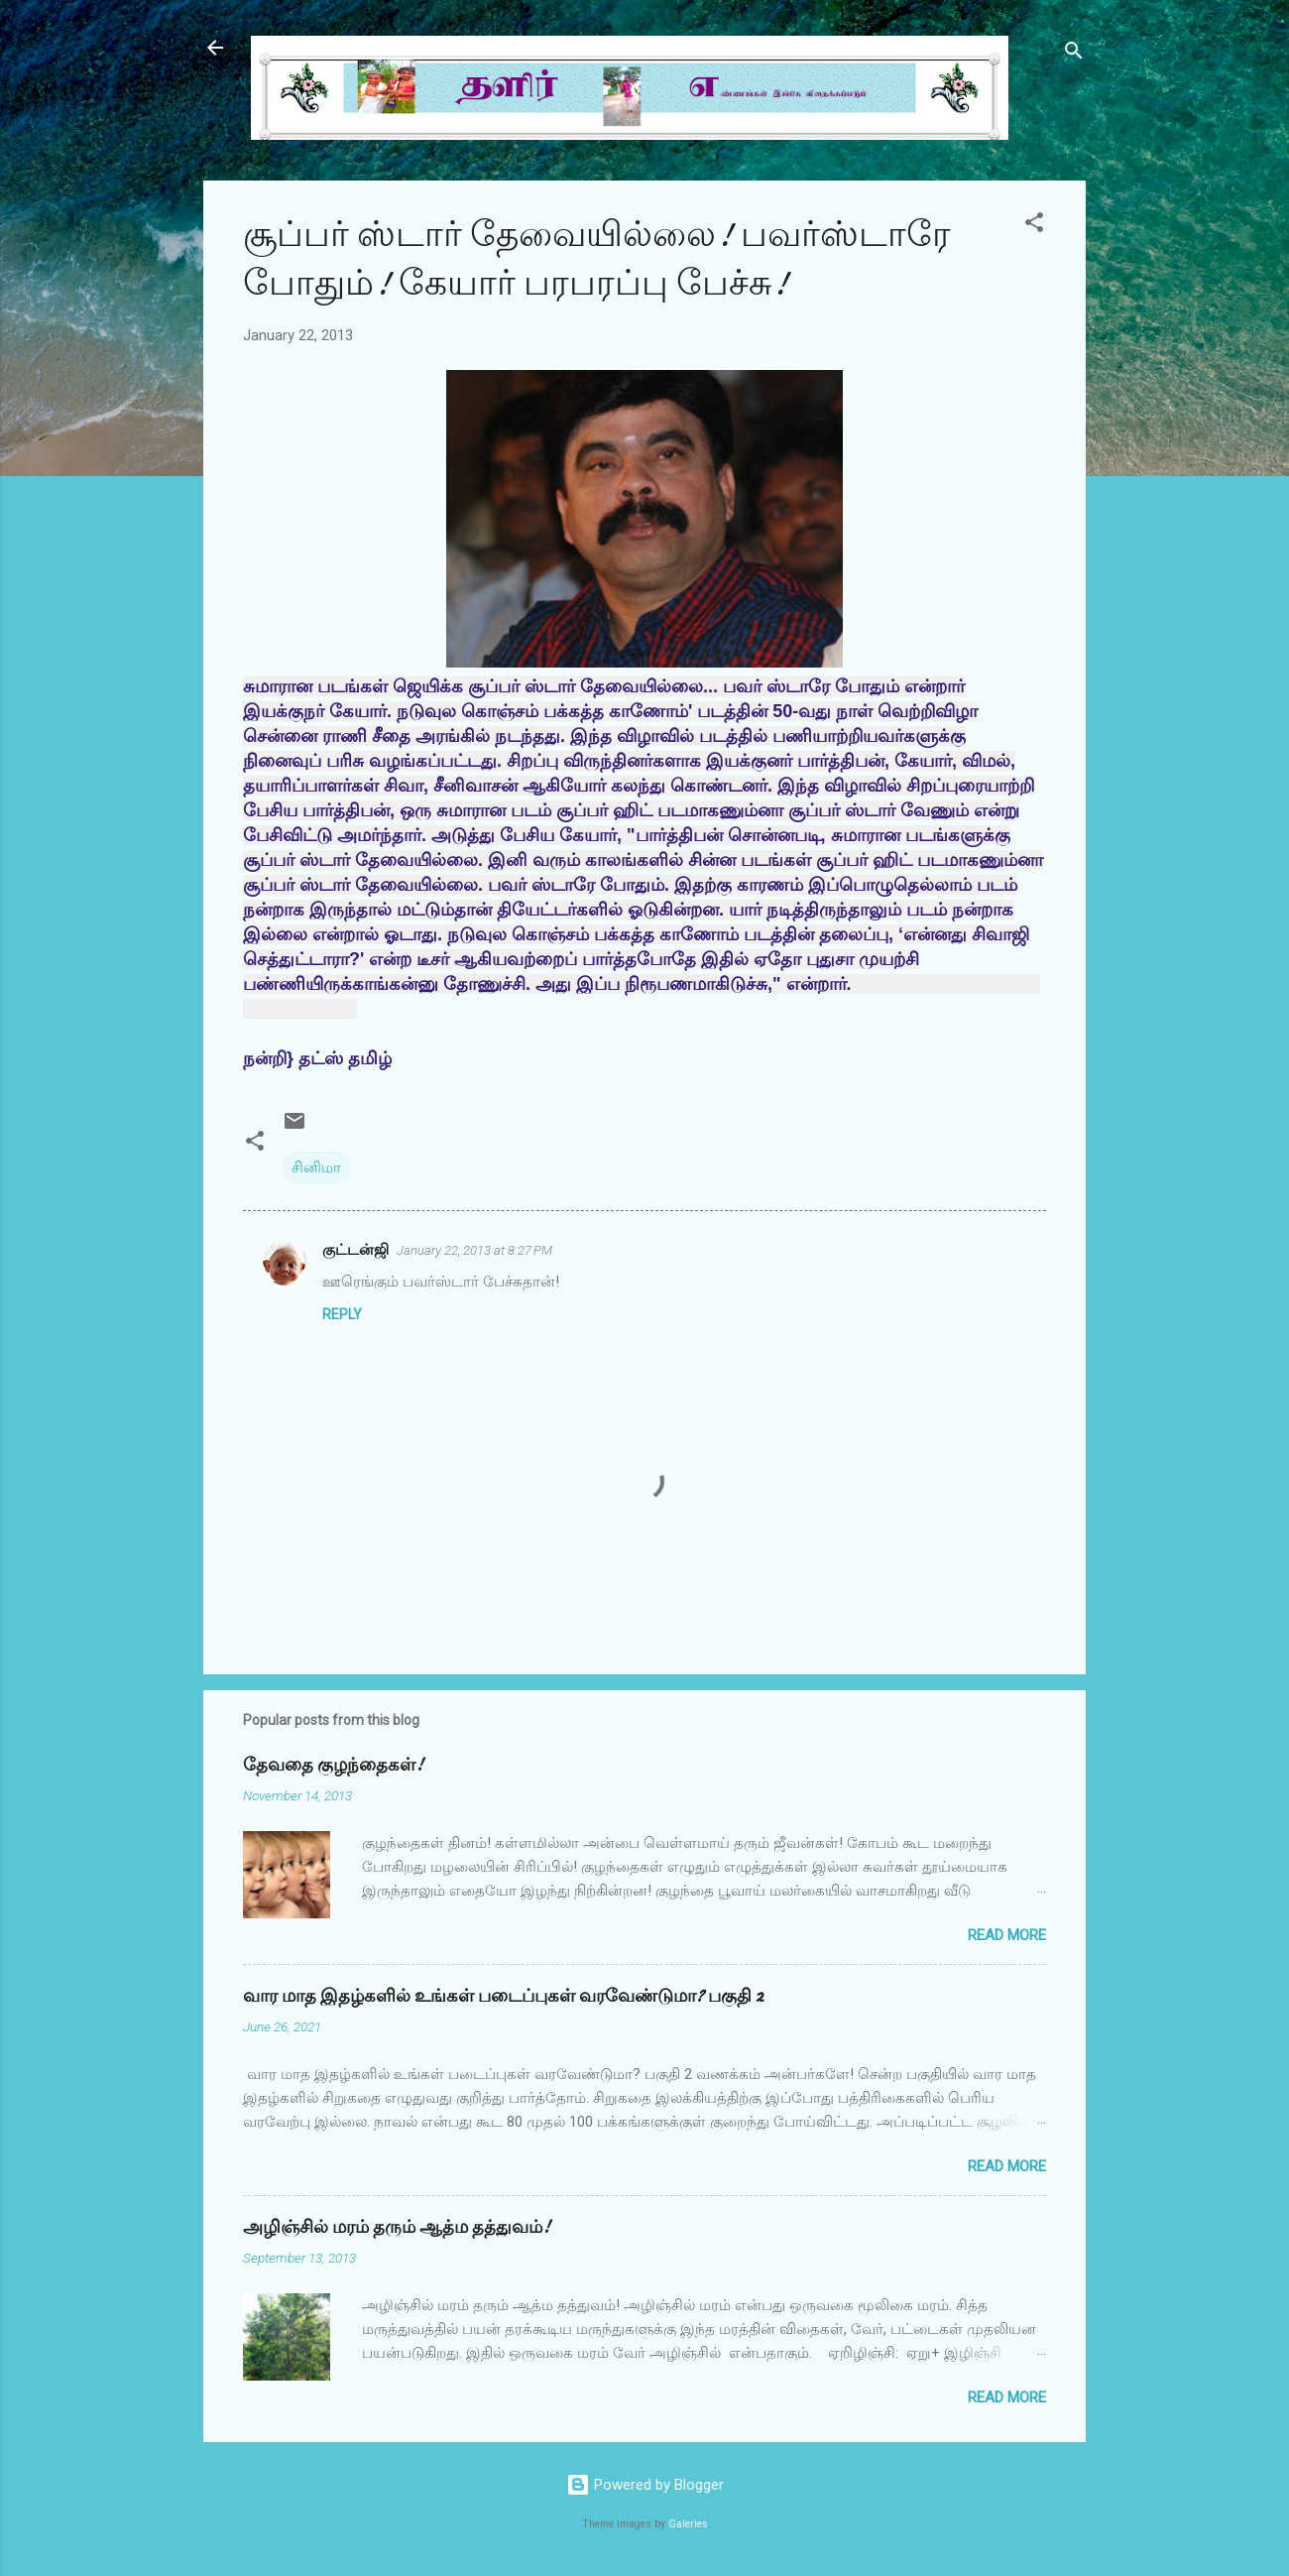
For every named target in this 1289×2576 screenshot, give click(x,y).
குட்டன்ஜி (355, 1250)
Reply (342, 1314)
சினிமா (316, 1167)
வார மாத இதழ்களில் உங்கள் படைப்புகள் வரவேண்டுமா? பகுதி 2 (503, 1996)
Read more (1007, 1935)
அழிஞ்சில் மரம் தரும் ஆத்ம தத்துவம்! (396, 2227)
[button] (1034, 225)
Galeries (688, 2523)
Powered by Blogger (645, 2485)
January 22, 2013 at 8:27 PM (474, 1250)
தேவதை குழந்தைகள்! (333, 1765)
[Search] (1074, 54)
